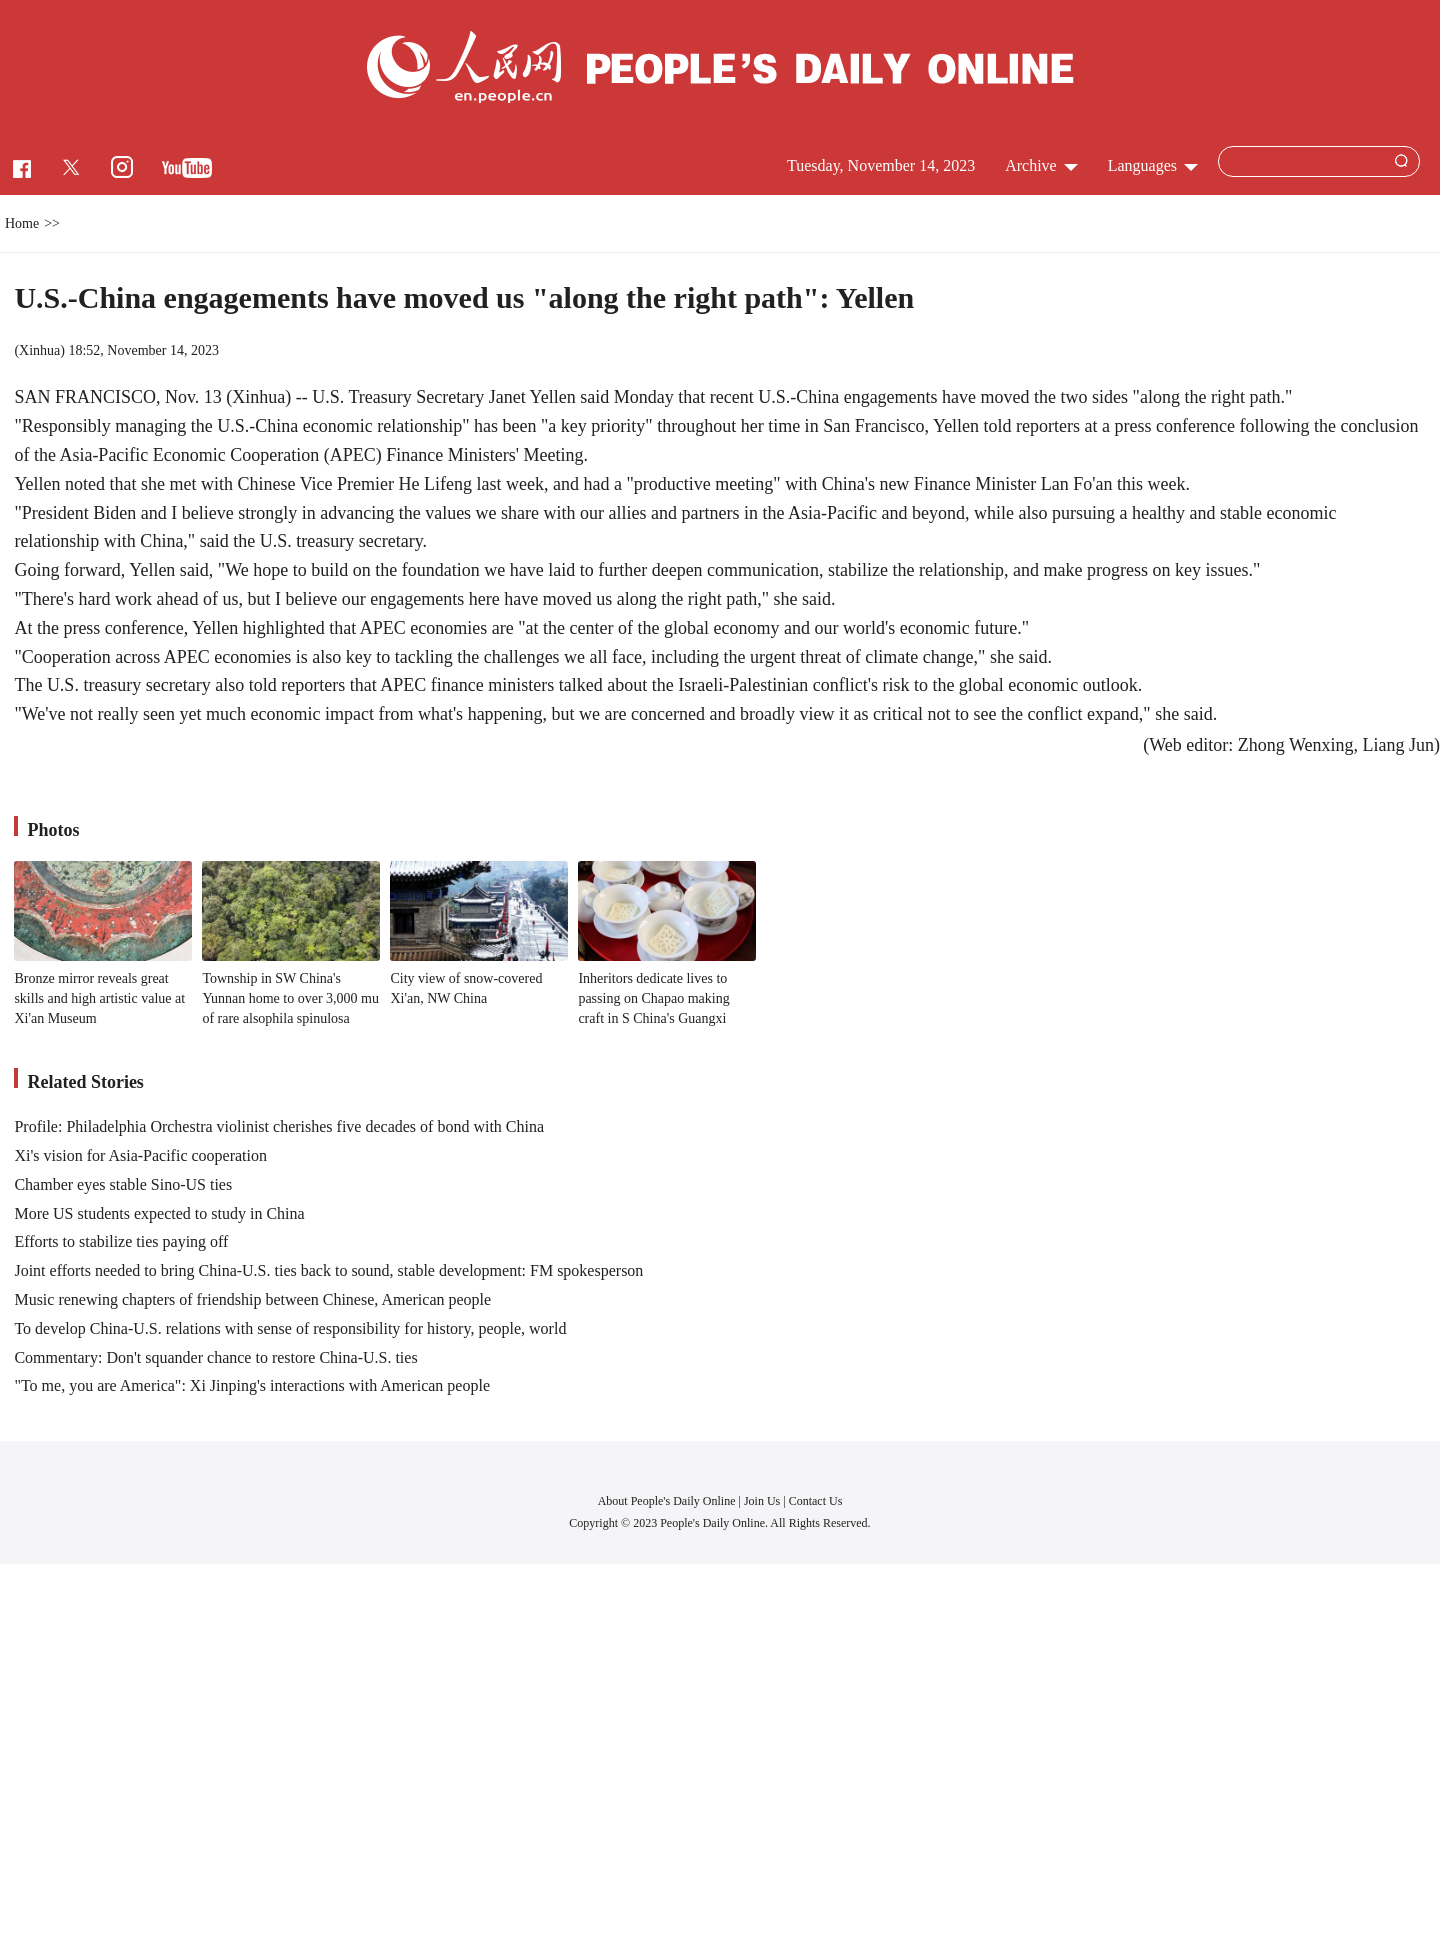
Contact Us (816, 1501)
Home (22, 223)
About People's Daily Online (667, 1501)
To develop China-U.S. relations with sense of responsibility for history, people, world (290, 1328)
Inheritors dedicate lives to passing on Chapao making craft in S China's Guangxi (653, 998)
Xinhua (39, 350)
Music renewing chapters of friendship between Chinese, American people (252, 1299)
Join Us (763, 1501)
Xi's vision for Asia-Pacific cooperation (140, 1155)
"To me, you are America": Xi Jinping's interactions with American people (252, 1385)
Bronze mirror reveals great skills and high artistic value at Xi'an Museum (99, 998)
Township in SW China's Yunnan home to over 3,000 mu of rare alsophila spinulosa (290, 998)
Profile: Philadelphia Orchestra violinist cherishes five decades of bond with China (279, 1126)
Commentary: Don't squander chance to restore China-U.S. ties (215, 1357)
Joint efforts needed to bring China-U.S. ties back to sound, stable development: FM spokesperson (328, 1270)
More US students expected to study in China (159, 1213)
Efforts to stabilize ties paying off (121, 1241)
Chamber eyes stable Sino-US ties (123, 1184)
